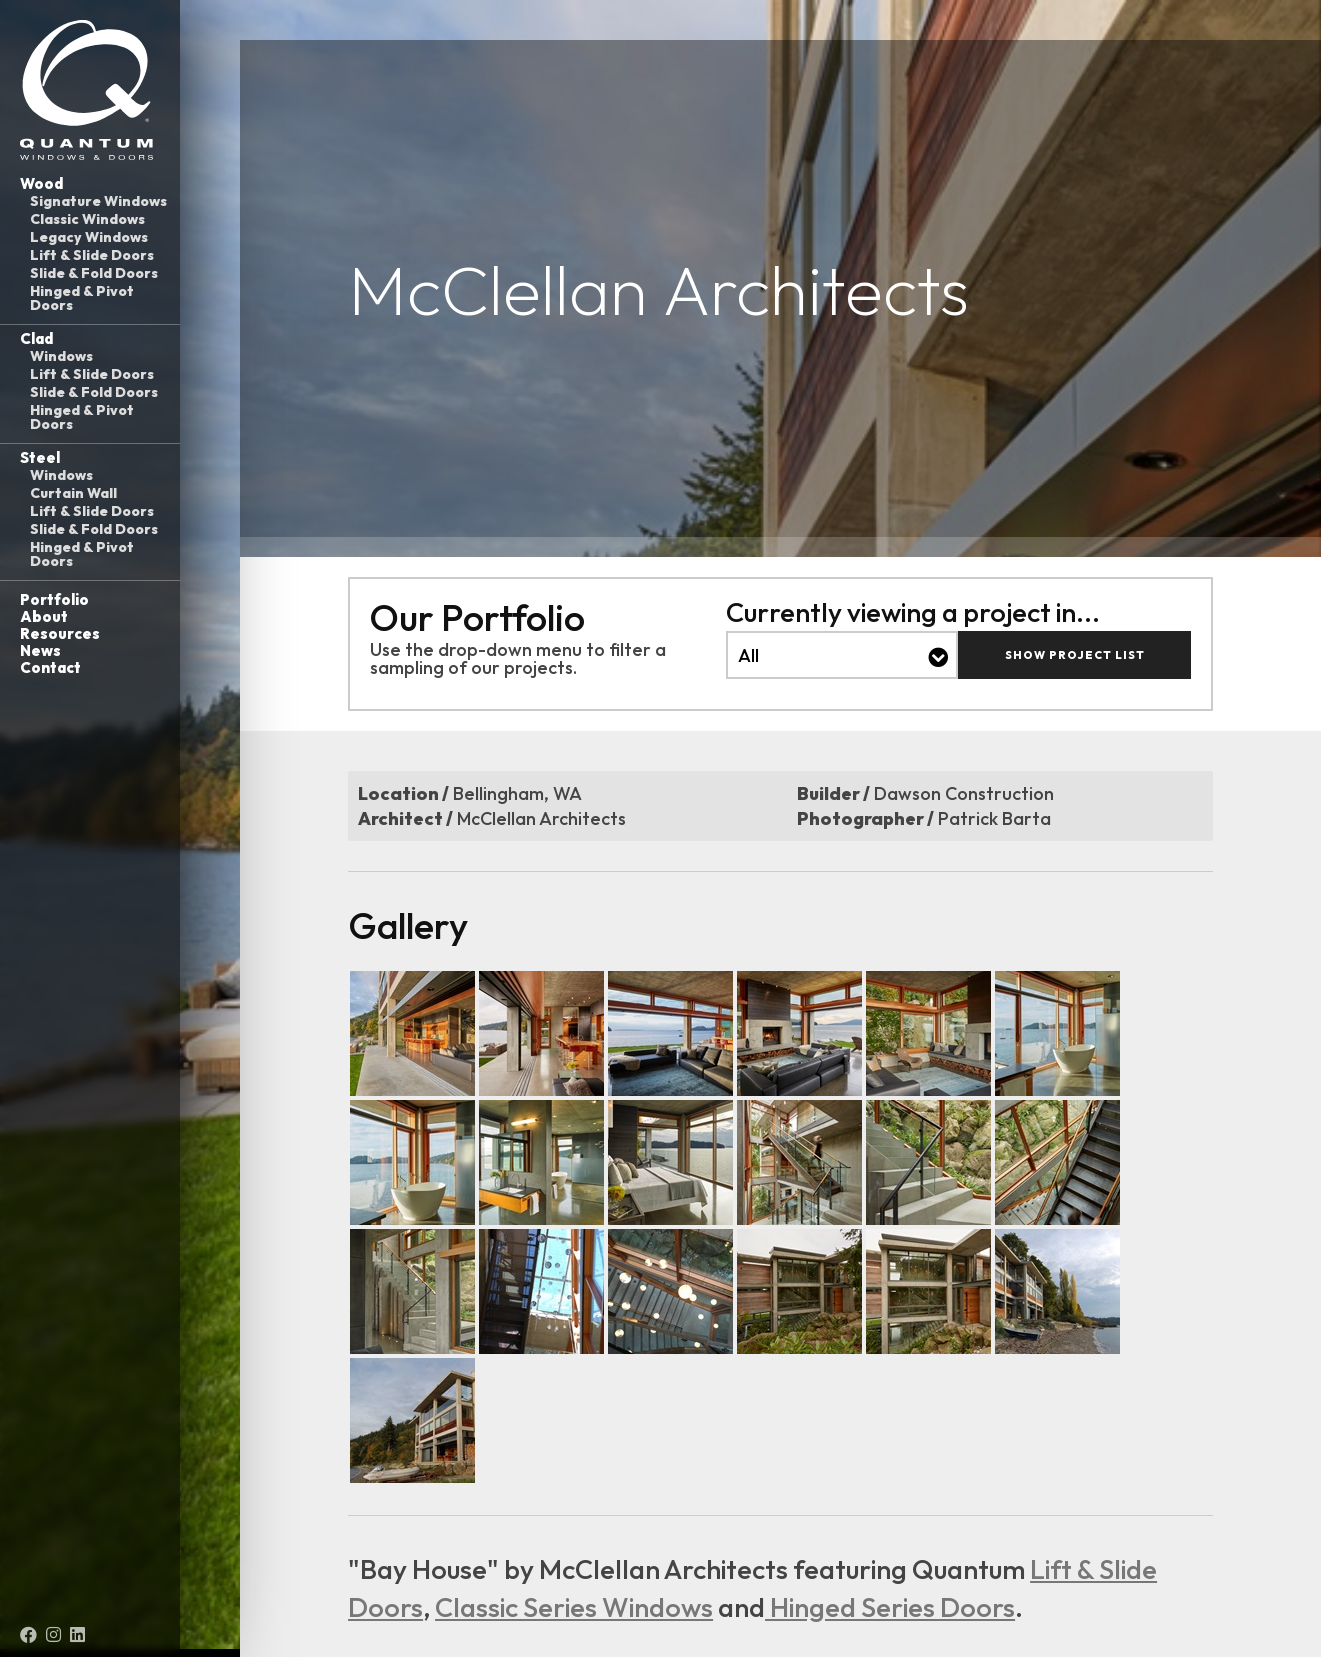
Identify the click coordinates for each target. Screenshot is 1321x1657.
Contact (50, 667)
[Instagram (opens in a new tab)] (53, 1635)
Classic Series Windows (574, 1607)
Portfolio (54, 599)
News (40, 650)
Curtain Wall (73, 493)
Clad (36, 338)
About (44, 616)
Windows (61, 356)
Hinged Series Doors (890, 1607)
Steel (40, 457)
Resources (60, 633)
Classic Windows (87, 219)
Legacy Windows (89, 237)
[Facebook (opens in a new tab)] (28, 1635)
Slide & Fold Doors (94, 273)
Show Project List (1075, 655)
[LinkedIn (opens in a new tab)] (77, 1635)
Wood (41, 183)
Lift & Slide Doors (92, 255)
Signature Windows (98, 201)
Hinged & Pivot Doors (82, 298)
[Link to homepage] (90, 90)
